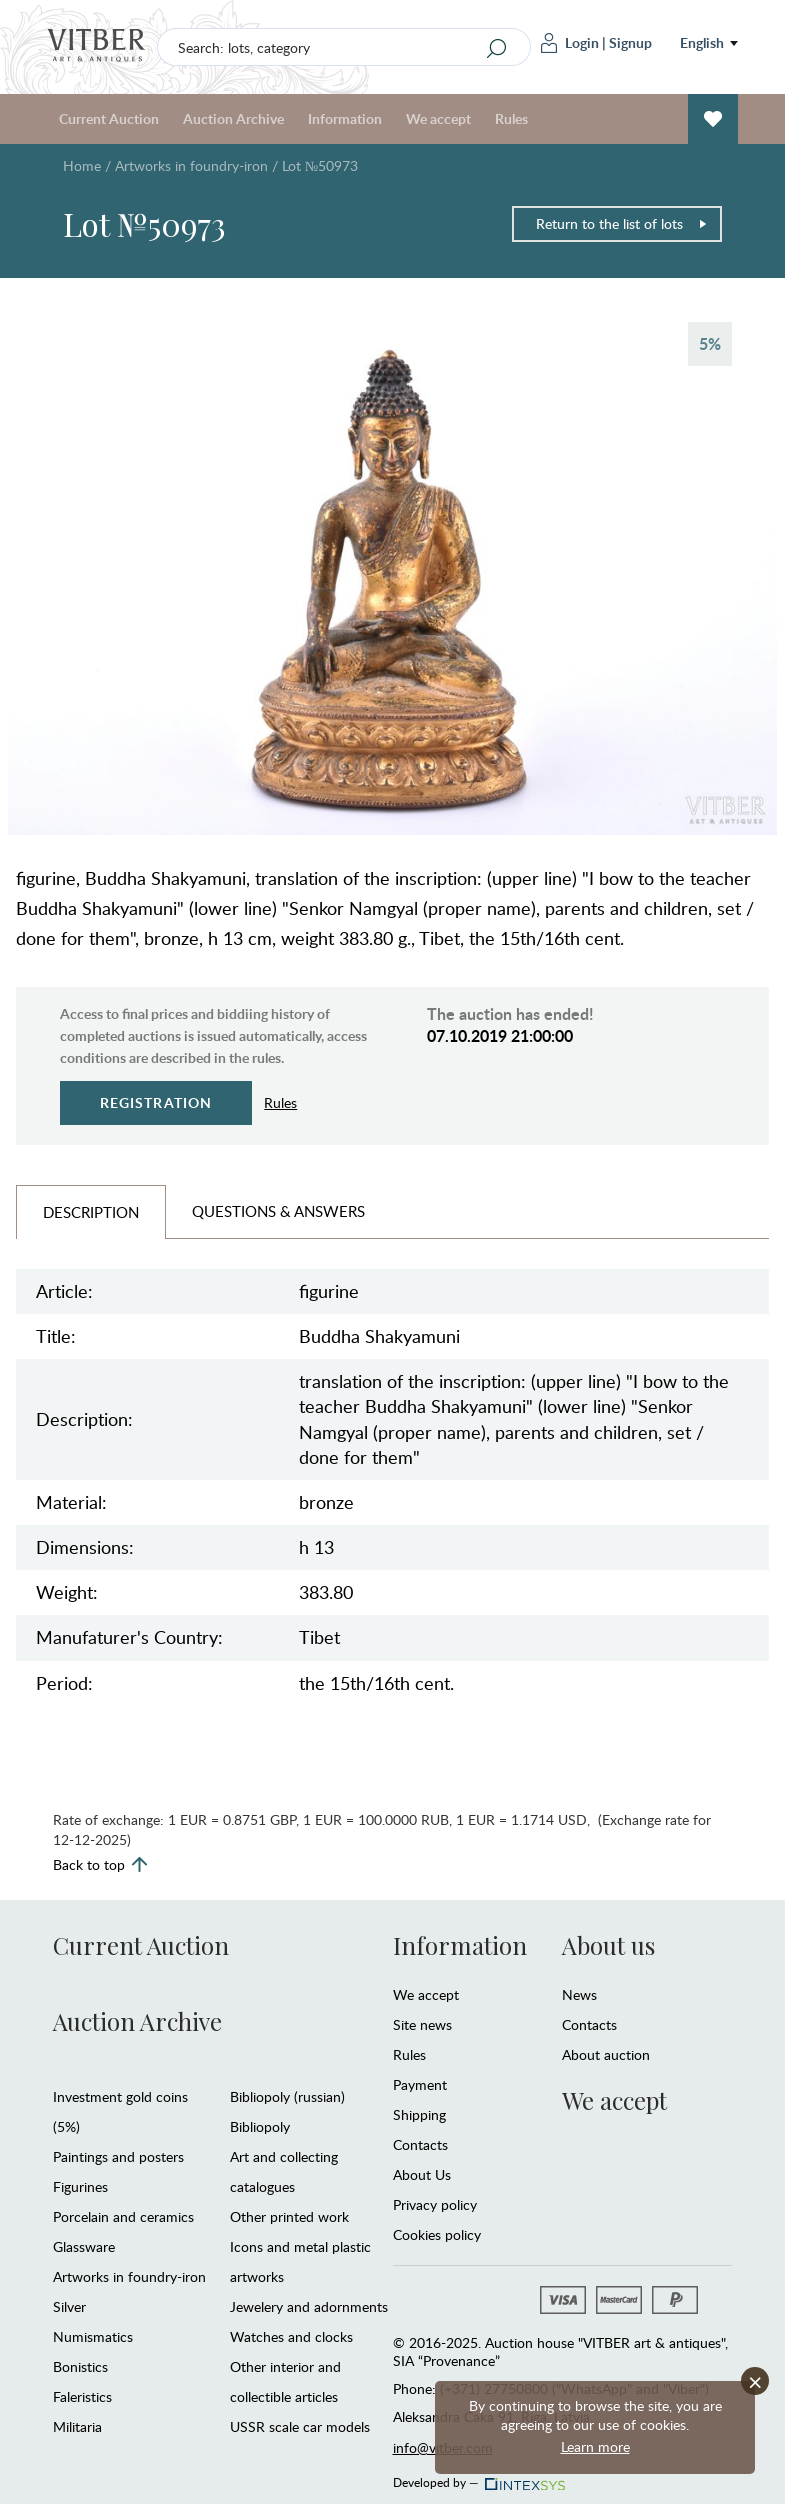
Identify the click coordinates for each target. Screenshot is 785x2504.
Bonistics (80, 2366)
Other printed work (289, 2216)
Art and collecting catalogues (284, 2171)
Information (345, 118)
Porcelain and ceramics (123, 2216)
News (579, 1994)
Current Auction (109, 118)
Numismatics (93, 2336)
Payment (420, 2084)
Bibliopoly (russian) (287, 2096)
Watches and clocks (291, 2336)
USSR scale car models (300, 2426)
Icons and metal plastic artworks (300, 2261)
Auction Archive (233, 118)
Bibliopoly (260, 2126)
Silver (69, 2306)
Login (570, 43)
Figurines (80, 2186)
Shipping (419, 2114)
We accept (438, 118)
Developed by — (477, 2477)
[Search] (497, 48)
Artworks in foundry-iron (191, 165)
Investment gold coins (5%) (120, 2111)
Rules (511, 118)
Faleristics (82, 2396)
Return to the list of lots (622, 223)
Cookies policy (437, 2234)
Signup (630, 42)
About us (608, 1945)
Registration (156, 1102)
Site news (422, 2024)
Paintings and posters (118, 2156)
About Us (422, 2174)
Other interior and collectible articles (285, 2381)
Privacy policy (435, 2204)
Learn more (595, 2446)
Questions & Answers (278, 1211)
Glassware (84, 2246)
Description (91, 1212)
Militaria (77, 2426)
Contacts (420, 2144)
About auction (606, 2054)
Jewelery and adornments (309, 2306)
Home (82, 165)
